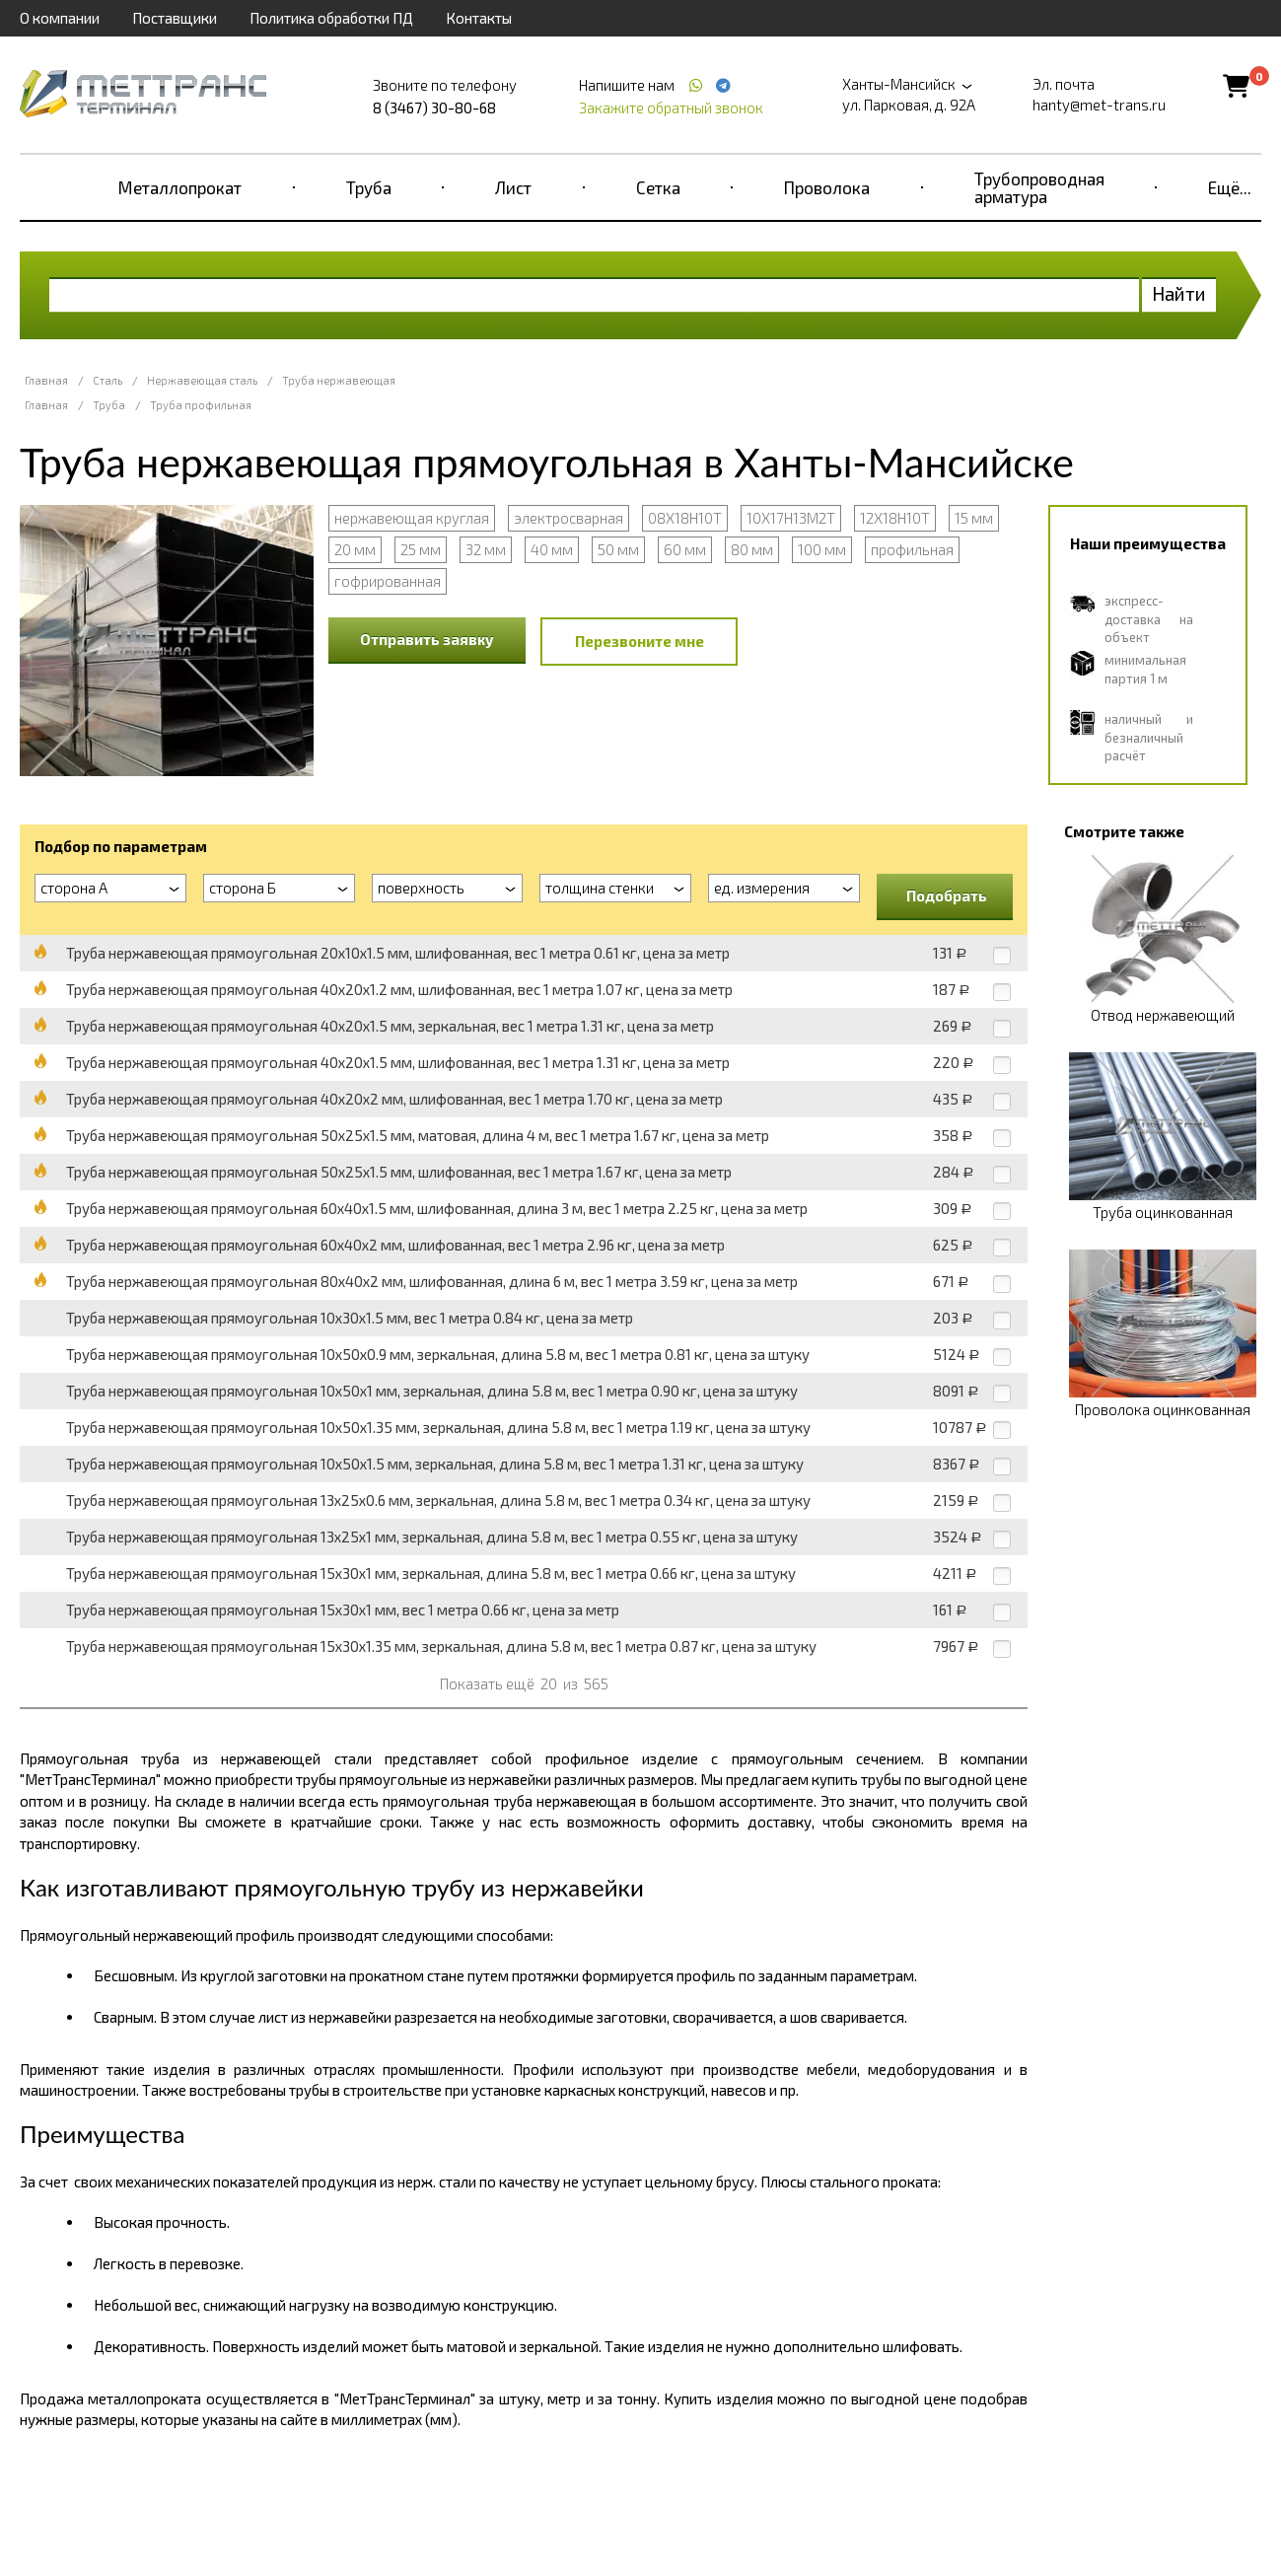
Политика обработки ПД (331, 18)
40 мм (552, 549)
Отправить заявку (427, 639)
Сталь (107, 380)
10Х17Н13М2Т (791, 518)
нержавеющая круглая (411, 518)
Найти (1179, 293)
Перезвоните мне (639, 641)
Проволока (827, 187)
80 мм (752, 549)
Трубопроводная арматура (1039, 187)
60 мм (685, 549)
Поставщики (174, 18)
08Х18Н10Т (685, 518)
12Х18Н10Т (895, 518)
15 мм (974, 518)
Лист (513, 187)
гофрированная (387, 581)
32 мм (485, 549)
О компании (60, 18)
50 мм (618, 549)
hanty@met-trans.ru (1099, 104)
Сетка (658, 187)
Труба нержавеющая (338, 380)
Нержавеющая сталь (202, 380)
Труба (368, 187)
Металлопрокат (180, 187)
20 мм (355, 549)
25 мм (420, 549)
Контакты (479, 18)
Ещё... (1229, 187)
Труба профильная (200, 404)
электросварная (568, 518)
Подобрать (946, 895)
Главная (46, 380)
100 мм (822, 549)
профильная (912, 549)
